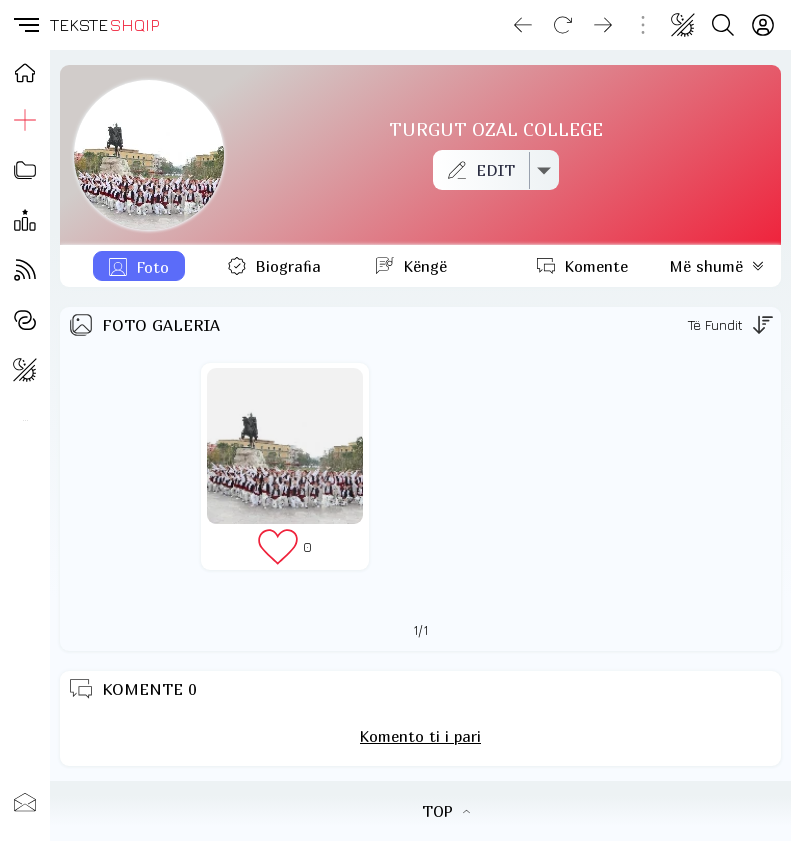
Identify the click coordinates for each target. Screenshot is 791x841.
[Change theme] (683, 25)
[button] (25, 25)
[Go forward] (603, 25)
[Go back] (523, 25)
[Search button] (723, 25)
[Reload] (563, 25)
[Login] (763, 25)
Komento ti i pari (420, 736)
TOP (446, 811)
